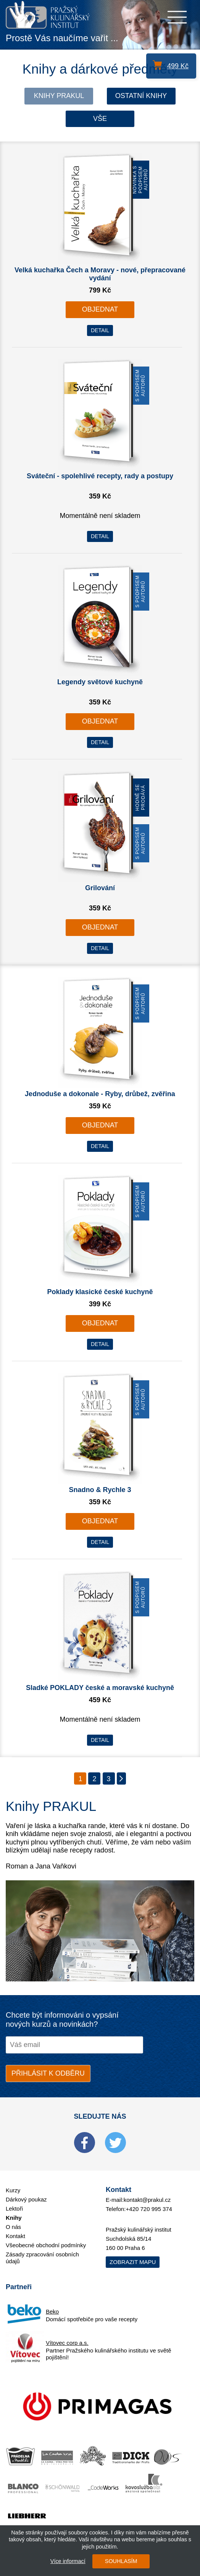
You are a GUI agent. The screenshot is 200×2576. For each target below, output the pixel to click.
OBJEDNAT (100, 309)
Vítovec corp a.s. (67, 2343)
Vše (100, 118)
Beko (52, 2311)
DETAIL (100, 330)
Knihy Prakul (59, 96)
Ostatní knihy (141, 96)
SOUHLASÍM (121, 2561)
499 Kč (178, 66)
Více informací (67, 2561)
